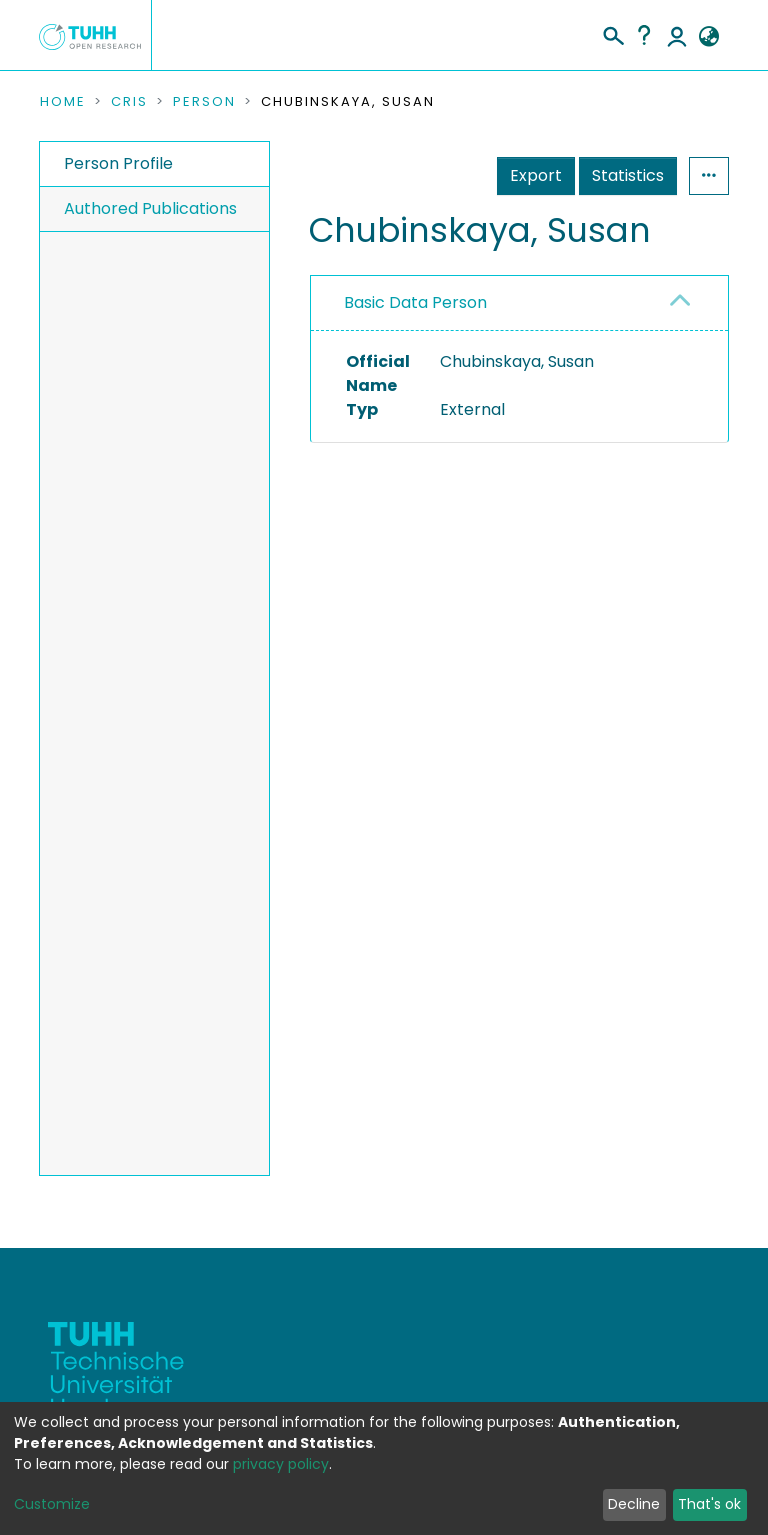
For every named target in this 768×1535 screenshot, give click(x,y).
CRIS (129, 102)
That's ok (709, 1504)
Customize (52, 1504)
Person (204, 102)
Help (644, 35)
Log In (677, 35)
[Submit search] (612, 33)
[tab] (519, 303)
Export (536, 175)
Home (63, 102)
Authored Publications (150, 208)
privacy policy (281, 1464)
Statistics (628, 175)
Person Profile (118, 163)
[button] (708, 37)
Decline (634, 1504)
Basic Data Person (415, 302)
